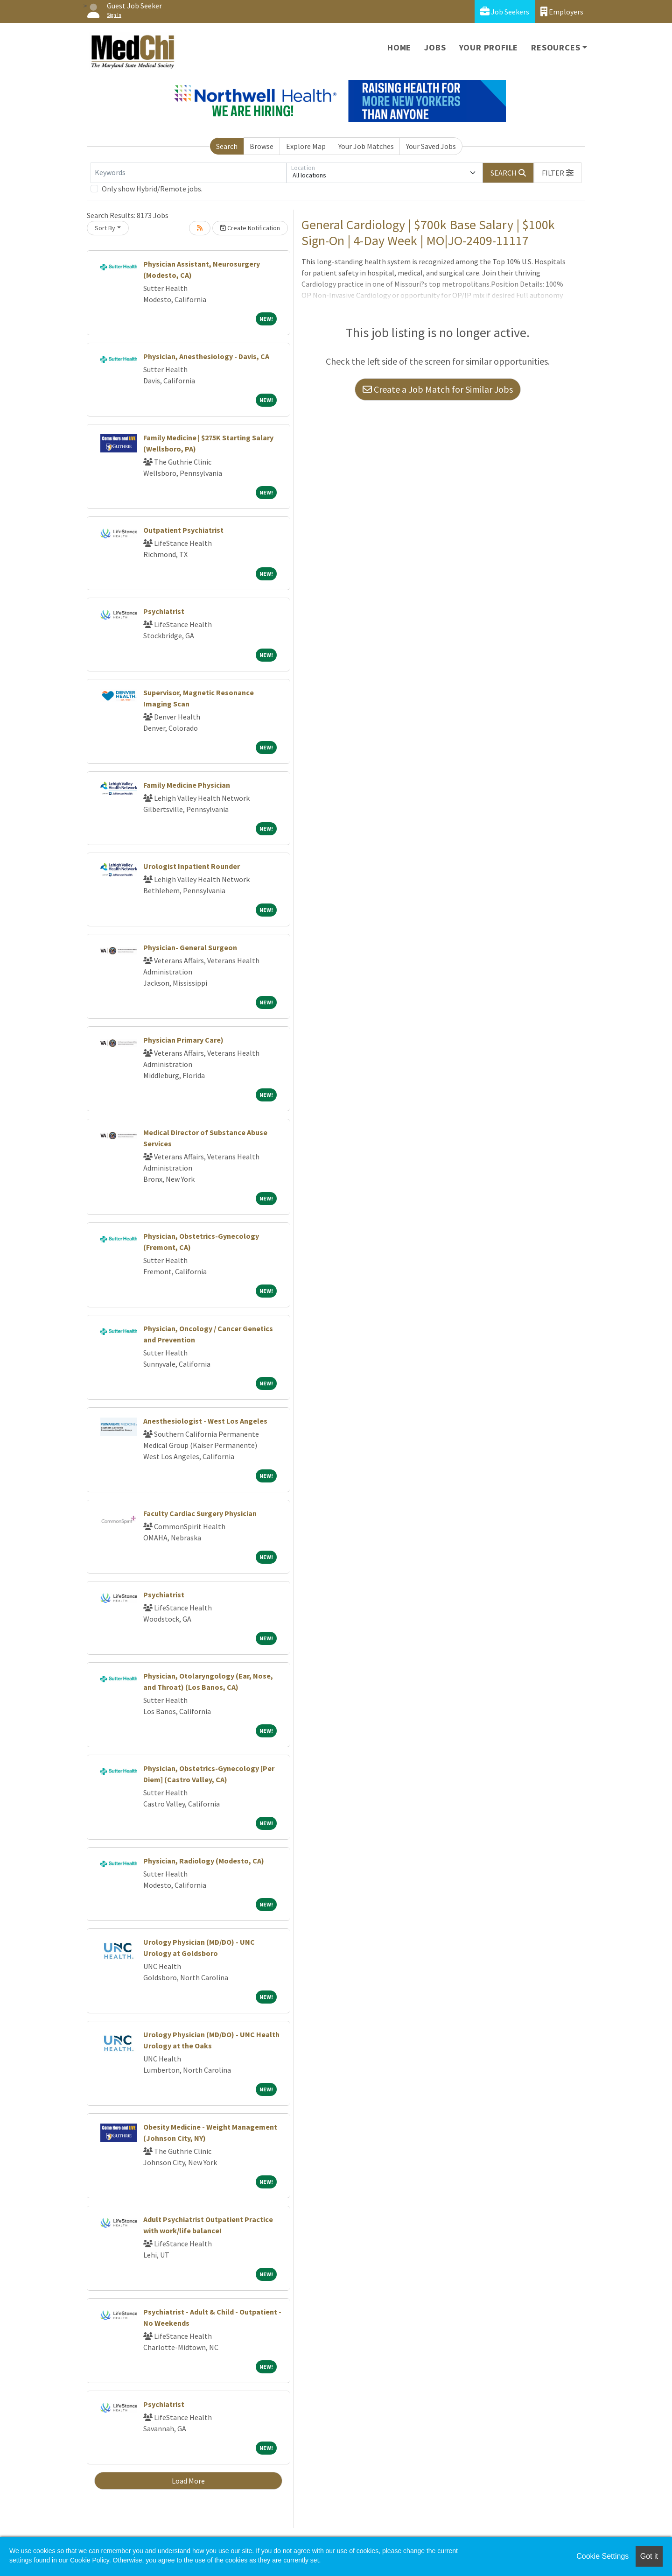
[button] (557, 172)
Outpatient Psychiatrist (183, 530)
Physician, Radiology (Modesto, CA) (203, 1860)
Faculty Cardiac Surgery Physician (200, 1513)
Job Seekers (504, 11)
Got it (649, 2556)
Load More (188, 2480)
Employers (561, 11)
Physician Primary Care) (183, 1040)
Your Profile (488, 47)
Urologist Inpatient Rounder (191, 866)
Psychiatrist (163, 611)
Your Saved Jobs (431, 146)
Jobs (435, 47)
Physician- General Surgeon (190, 947)
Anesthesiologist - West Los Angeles (205, 1421)
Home (399, 47)
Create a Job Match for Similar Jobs (438, 389)
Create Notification (250, 228)
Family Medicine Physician (186, 785)
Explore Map (306, 146)
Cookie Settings (602, 2556)
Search (227, 146)
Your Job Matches (366, 146)
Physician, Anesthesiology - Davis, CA (206, 356)
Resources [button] (555, 47)
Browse (261, 146)
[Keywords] (189, 172)
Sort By (105, 228)
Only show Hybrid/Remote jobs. (152, 188)
